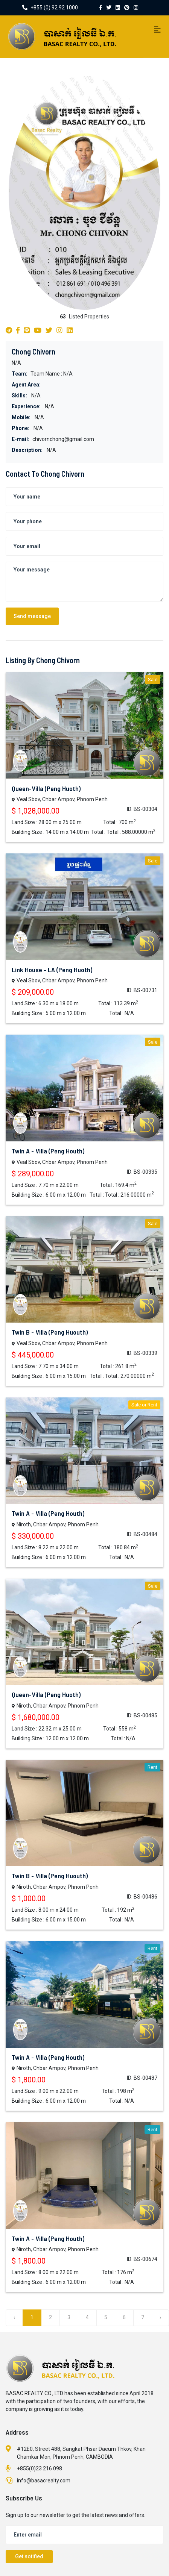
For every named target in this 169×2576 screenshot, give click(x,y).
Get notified (29, 2556)
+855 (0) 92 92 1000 (50, 8)
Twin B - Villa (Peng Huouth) (50, 1332)
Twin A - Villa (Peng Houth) (48, 1151)
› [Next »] (160, 2317)
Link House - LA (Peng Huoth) (52, 969)
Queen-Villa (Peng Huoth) (46, 788)
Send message (32, 616)
